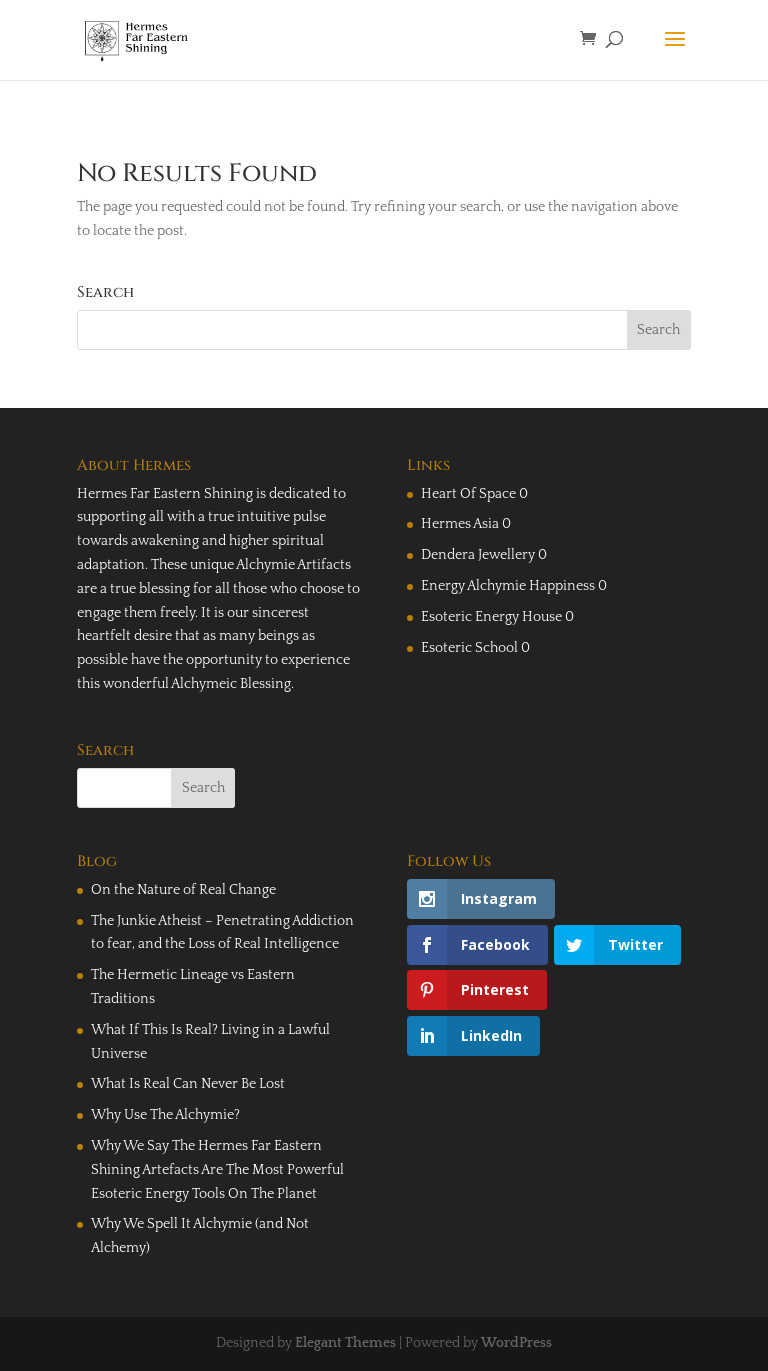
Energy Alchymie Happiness (508, 586)
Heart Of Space (468, 494)
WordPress (516, 1343)
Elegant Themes (345, 1343)
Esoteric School (469, 648)
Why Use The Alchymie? (165, 1115)
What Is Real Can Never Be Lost (188, 1084)
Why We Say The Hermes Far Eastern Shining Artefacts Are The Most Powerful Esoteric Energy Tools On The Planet (217, 1170)
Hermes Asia (460, 524)
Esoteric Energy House (491, 617)
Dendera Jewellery (478, 555)
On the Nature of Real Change (183, 890)
